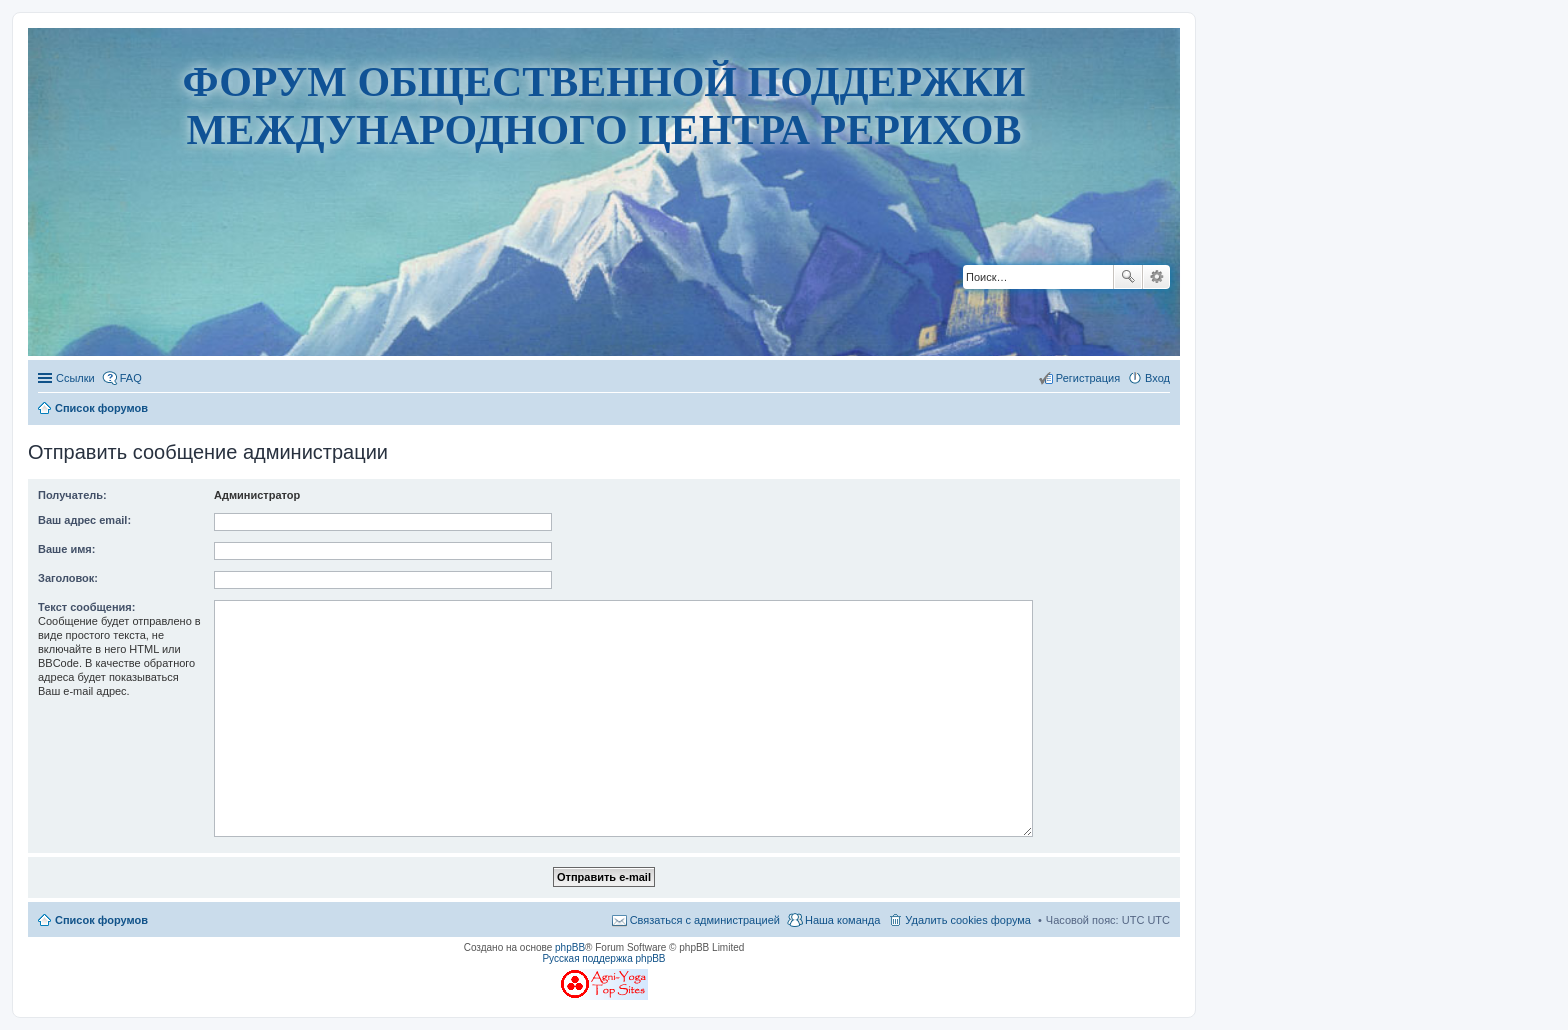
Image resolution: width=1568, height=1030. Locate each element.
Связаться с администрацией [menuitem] (705, 920)
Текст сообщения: (86, 607)
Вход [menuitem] (1157, 378)
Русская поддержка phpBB (603, 958)
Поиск (1128, 277)
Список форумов (101, 920)
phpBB (570, 947)
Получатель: (72, 495)
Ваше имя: (66, 549)
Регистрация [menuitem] (1088, 378)
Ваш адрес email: (84, 520)
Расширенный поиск (1156, 277)
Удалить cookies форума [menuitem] (968, 920)
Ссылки (75, 378)
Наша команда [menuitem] (842, 920)
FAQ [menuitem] (131, 378)
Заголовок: (68, 578)
